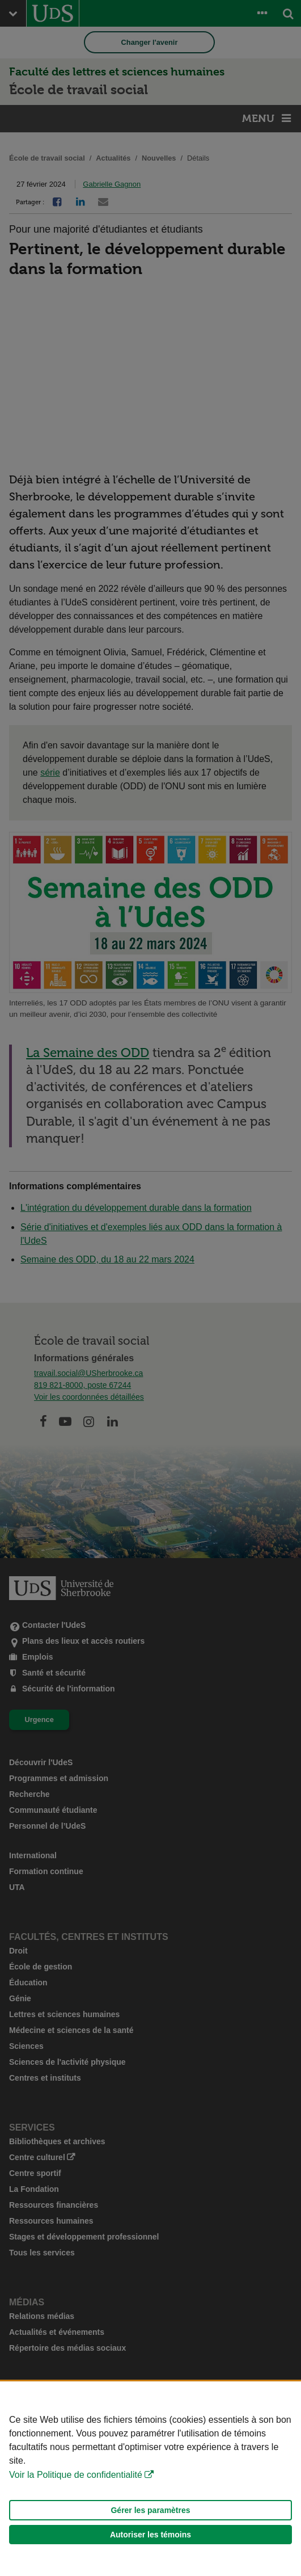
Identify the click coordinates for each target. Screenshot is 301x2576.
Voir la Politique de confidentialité (75, 2475)
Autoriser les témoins (150, 2534)
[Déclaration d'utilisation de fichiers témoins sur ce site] (150, 2478)
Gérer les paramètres (150, 2510)
